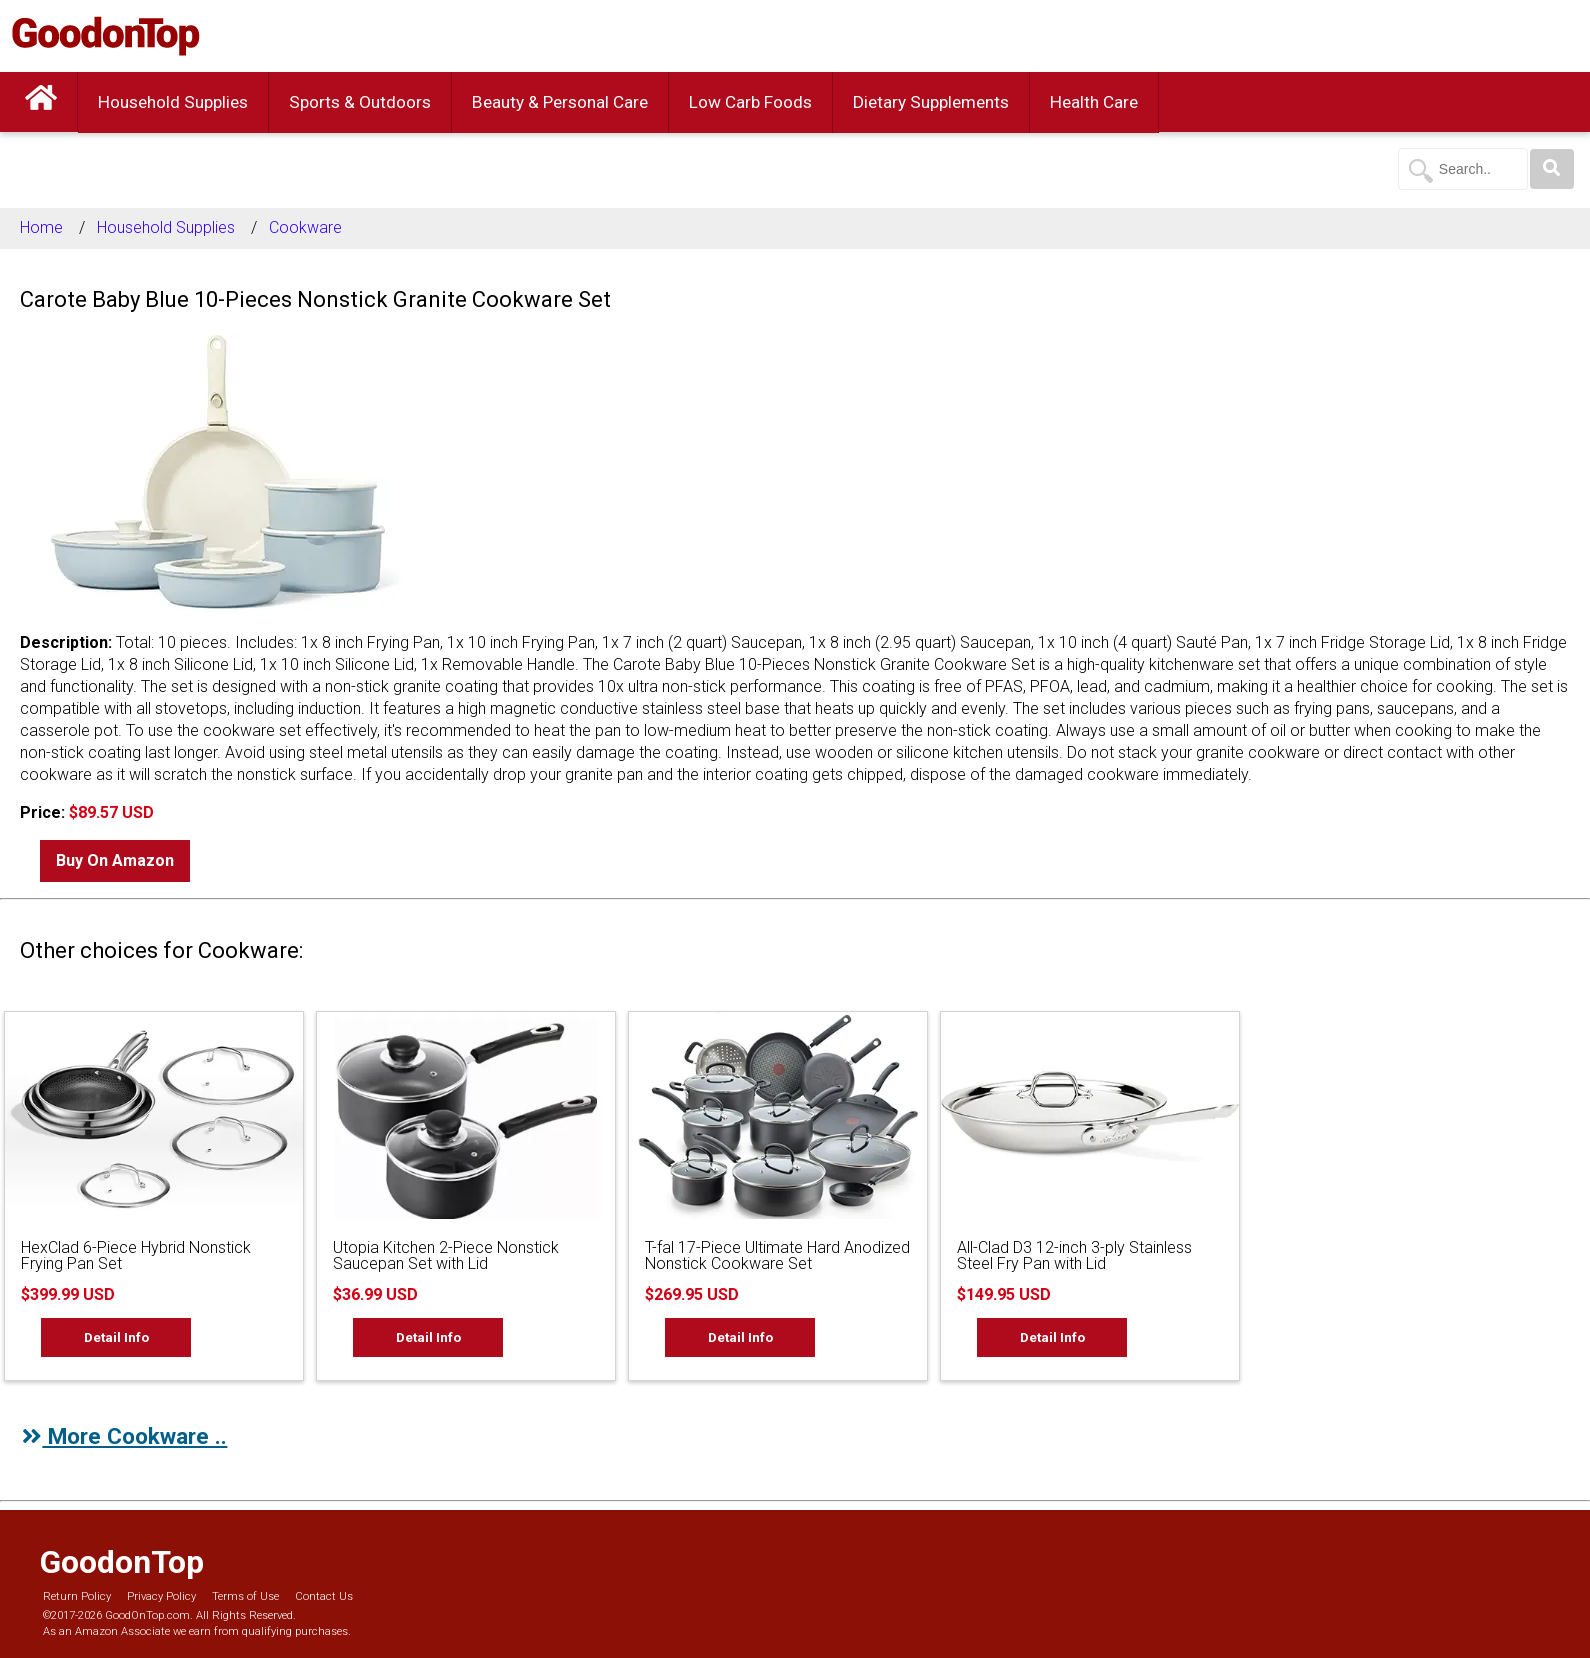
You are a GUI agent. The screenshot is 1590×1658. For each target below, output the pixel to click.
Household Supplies (173, 102)
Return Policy (77, 1596)
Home (41, 227)
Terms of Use (245, 1596)
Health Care (1094, 102)
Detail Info (116, 1337)
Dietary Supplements (931, 102)
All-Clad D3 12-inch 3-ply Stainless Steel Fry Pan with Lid (1074, 1255)
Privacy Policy (161, 1596)
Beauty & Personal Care (560, 102)
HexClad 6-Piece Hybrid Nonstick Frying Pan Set (136, 1255)
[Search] (1552, 169)
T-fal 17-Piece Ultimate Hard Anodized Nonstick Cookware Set (777, 1255)
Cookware (305, 227)
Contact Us (324, 1596)
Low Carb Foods (750, 102)
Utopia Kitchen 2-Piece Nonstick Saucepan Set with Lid (446, 1255)
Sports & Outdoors (360, 102)
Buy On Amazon (115, 860)
